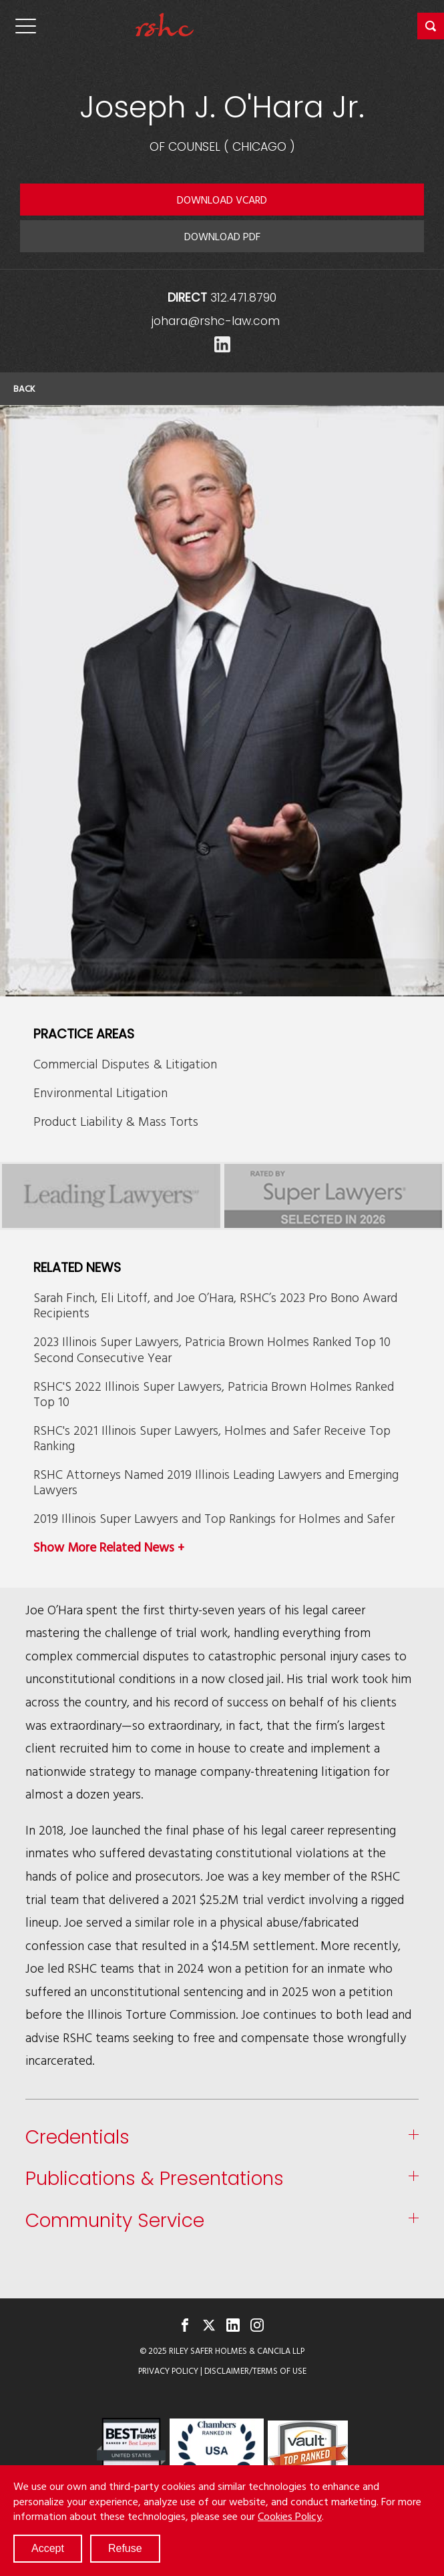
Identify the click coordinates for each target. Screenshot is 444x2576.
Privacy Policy (168, 2370)
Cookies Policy (290, 2516)
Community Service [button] (114, 2221)
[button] (430, 26)
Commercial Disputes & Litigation (125, 1063)
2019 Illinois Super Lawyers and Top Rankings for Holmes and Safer (214, 1518)
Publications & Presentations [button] (154, 2179)
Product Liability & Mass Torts (115, 1121)
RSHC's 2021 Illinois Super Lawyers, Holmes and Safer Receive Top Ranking (212, 1437)
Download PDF (222, 236)
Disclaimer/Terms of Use (255, 2370)
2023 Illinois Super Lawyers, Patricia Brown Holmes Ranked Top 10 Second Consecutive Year (212, 1348)
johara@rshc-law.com (216, 321)
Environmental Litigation (100, 1092)
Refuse (125, 2548)
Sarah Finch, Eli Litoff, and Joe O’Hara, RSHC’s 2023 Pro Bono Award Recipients (215, 1304)
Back (24, 388)
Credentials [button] (77, 2138)
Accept (47, 2548)
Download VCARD (222, 200)
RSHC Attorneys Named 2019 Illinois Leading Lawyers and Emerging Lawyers (216, 1481)
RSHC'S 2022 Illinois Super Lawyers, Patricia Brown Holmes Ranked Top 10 (213, 1393)
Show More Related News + (108, 1546)
